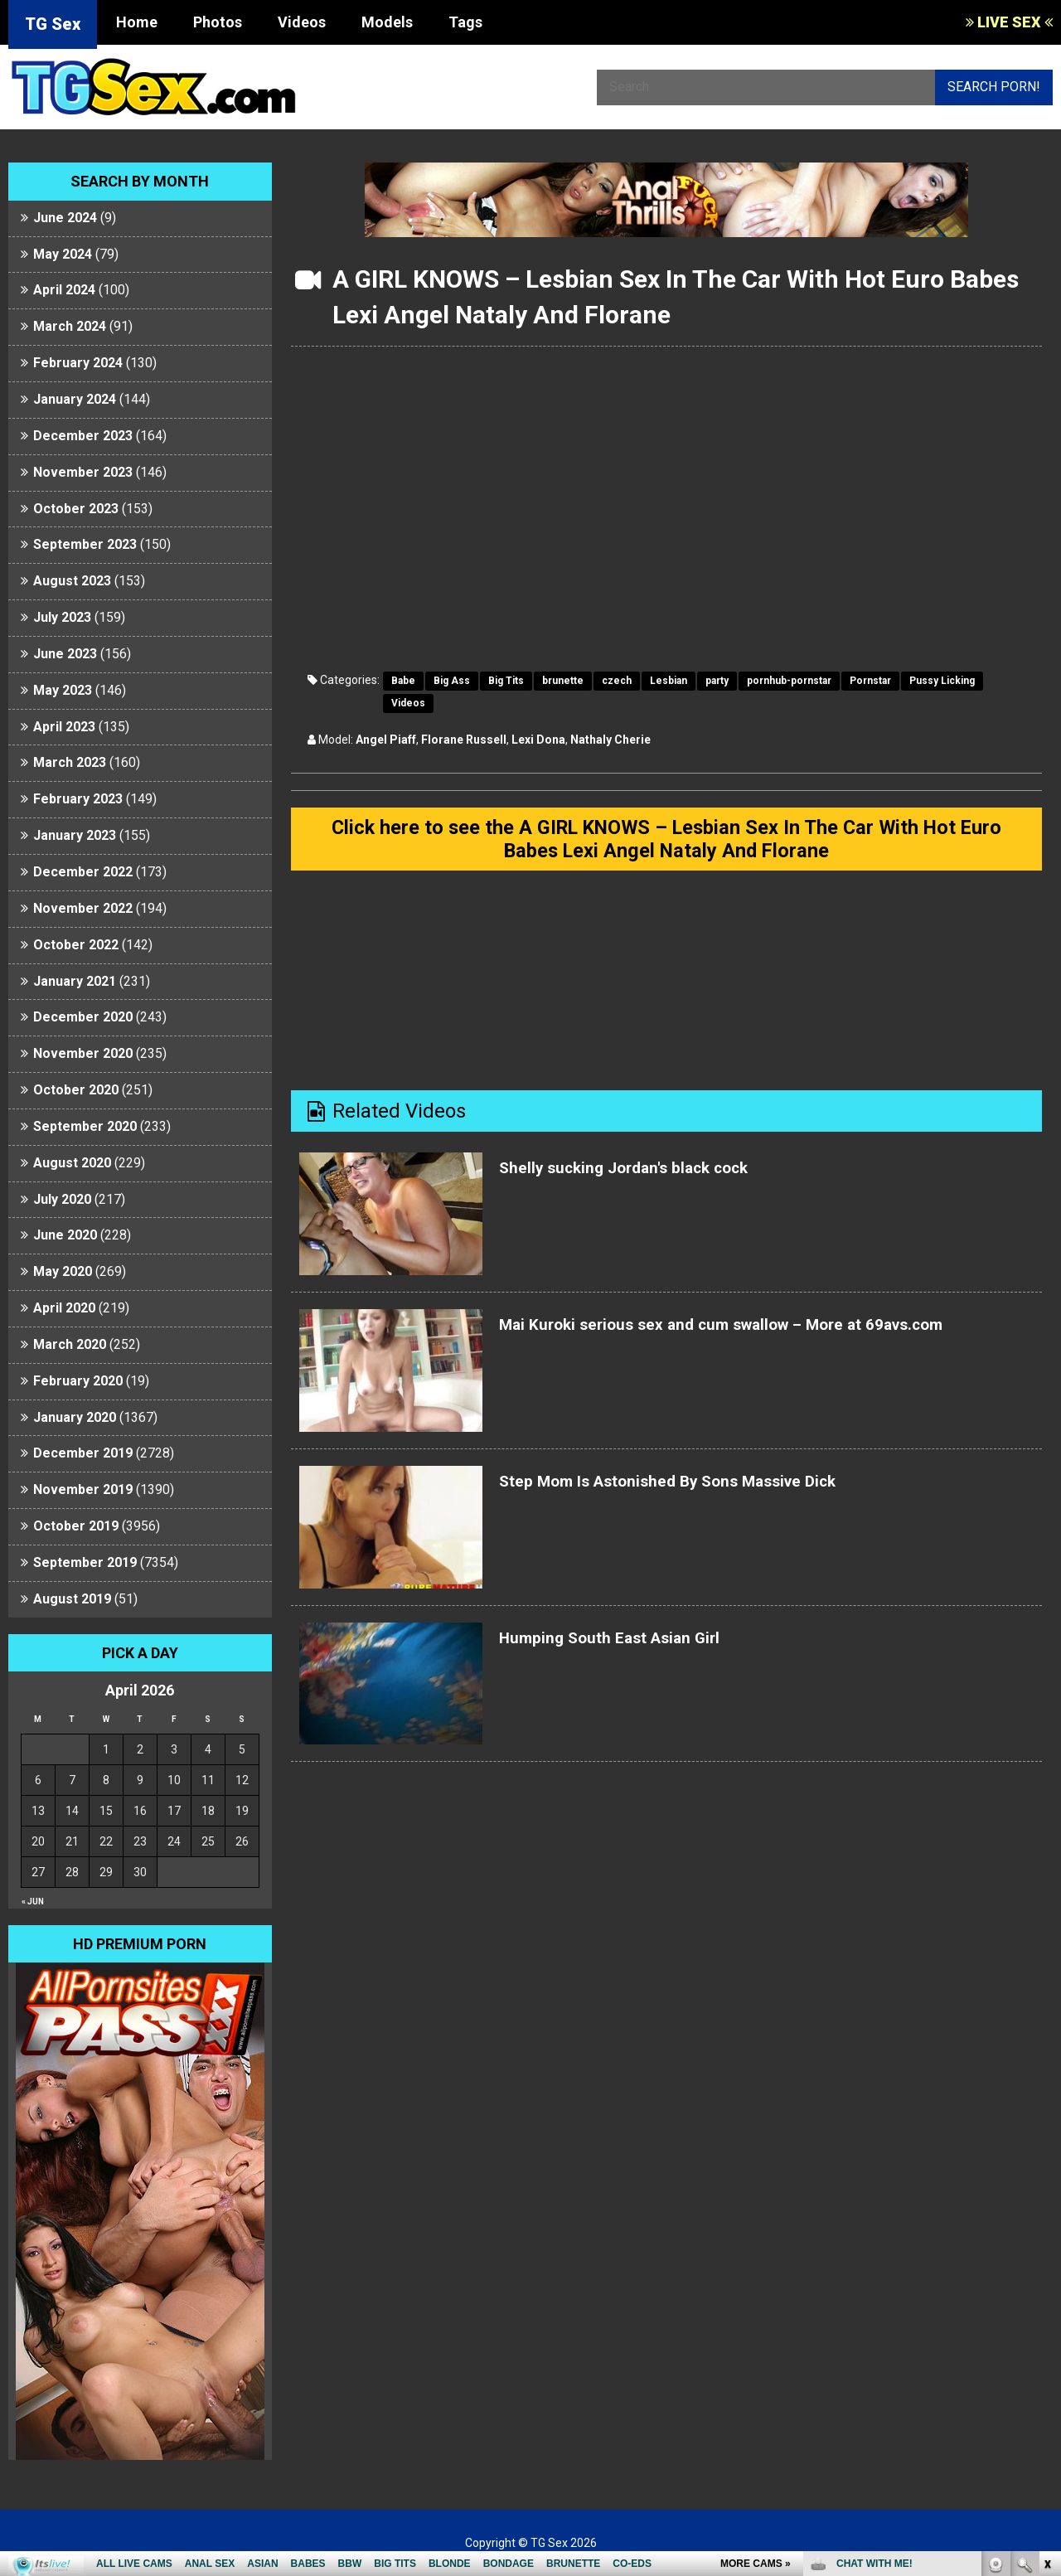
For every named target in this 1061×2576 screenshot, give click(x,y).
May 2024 (62, 254)
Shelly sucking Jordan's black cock (655, 1179)
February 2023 (78, 799)
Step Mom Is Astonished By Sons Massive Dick (712, 1493)
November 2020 (83, 1053)
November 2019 (83, 1489)
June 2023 (65, 654)
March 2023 (69, 762)
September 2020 (85, 1126)
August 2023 (72, 581)
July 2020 (62, 1199)
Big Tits (506, 680)
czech (617, 680)
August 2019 (72, 1599)
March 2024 (69, 326)
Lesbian (668, 680)
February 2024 (78, 363)
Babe (403, 680)
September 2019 (85, 1562)
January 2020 (74, 1417)
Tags (465, 22)
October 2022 (76, 945)
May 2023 (62, 690)
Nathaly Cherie (610, 739)
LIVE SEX (1009, 22)
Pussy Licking (942, 680)
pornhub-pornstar (789, 680)
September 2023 (85, 544)
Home (136, 22)
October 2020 (76, 1090)
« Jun (33, 1901)
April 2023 (64, 727)
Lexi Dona (538, 739)
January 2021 (74, 981)
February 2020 (78, 1381)
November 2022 (83, 908)
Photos (217, 22)
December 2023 (83, 436)
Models (387, 22)
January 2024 (74, 399)
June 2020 (65, 1235)
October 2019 (76, 1526)
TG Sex (52, 24)
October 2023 (76, 509)
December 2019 (83, 1453)
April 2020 (64, 1308)
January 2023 (74, 835)
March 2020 (69, 1344)
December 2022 (83, 872)
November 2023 (83, 472)
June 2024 (65, 218)
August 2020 (72, 1163)
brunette (563, 680)
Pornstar (870, 680)
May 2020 (62, 1271)
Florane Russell (463, 739)
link (1046, 2317)
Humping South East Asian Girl (636, 1649)
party (717, 680)
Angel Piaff (386, 739)
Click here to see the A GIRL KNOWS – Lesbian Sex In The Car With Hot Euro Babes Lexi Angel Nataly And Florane (666, 845)
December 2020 (83, 1017)
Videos (302, 22)
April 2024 (64, 290)
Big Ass (452, 680)
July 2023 (62, 617)
